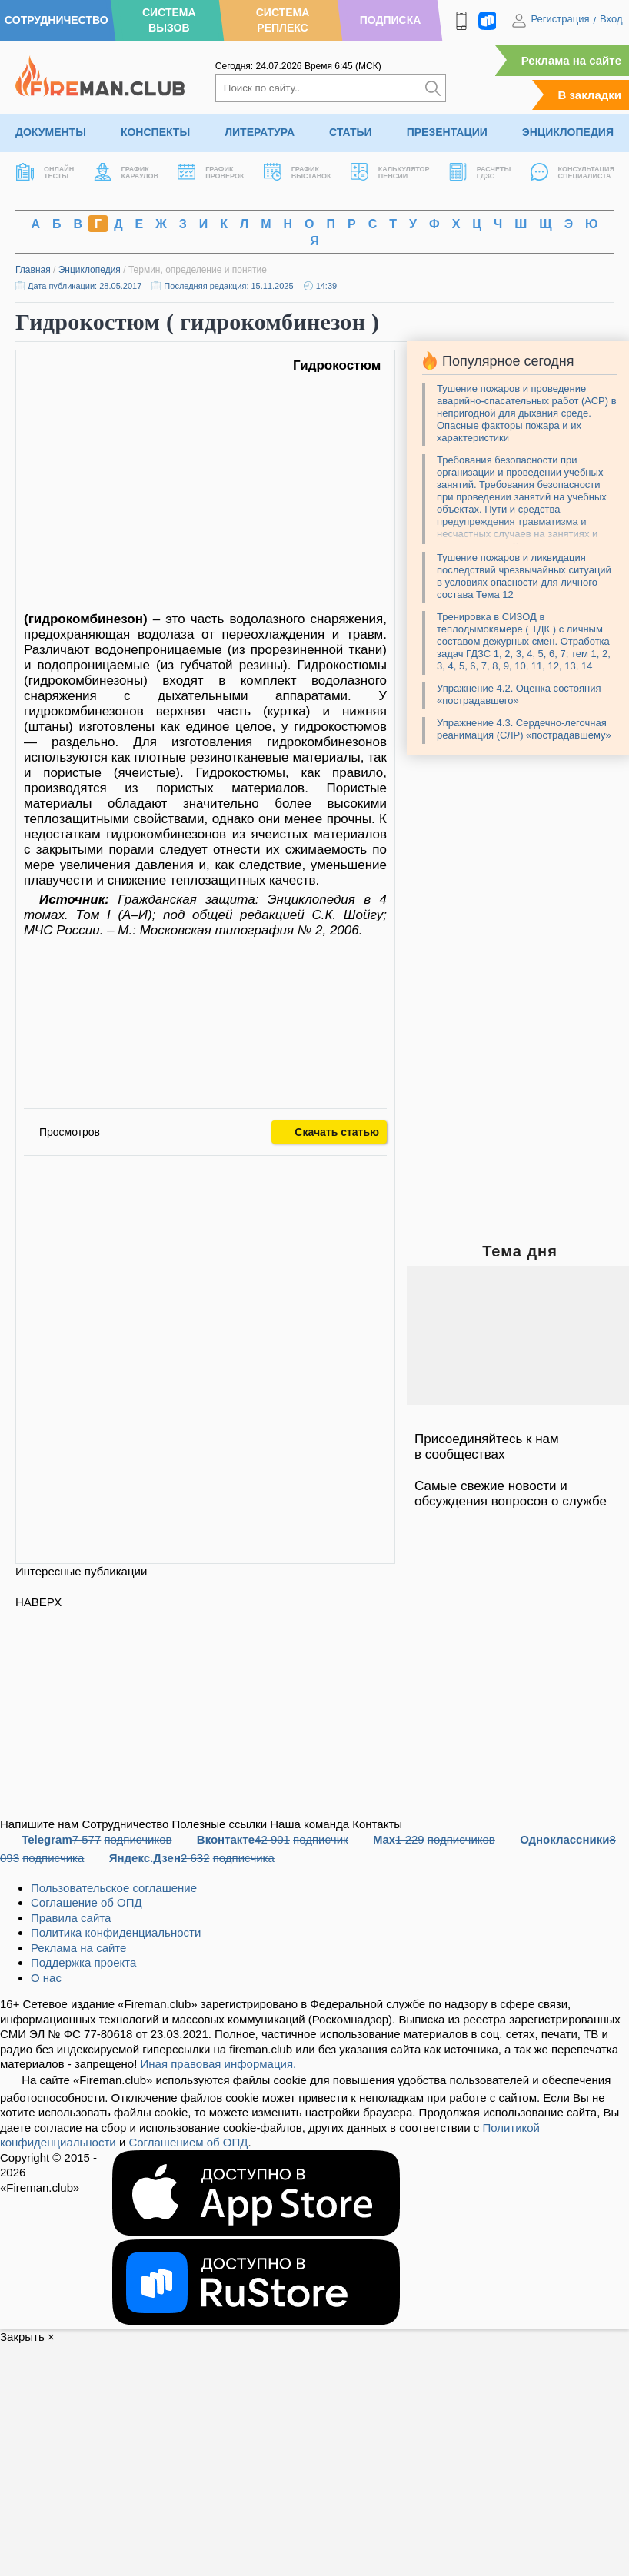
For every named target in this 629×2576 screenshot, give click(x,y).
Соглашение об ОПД (86, 1902)
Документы (50, 132)
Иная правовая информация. (219, 2063)
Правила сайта (71, 1917)
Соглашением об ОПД (188, 2142)
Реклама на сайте (571, 60)
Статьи (350, 132)
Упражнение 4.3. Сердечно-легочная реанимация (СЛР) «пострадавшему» (524, 729)
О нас (46, 1977)
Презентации (447, 132)
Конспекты (155, 132)
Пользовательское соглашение (114, 1887)
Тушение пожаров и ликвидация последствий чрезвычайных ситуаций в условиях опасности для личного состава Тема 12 (524, 576)
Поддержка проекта (83, 1962)
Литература (260, 132)
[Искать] (433, 88)
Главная (33, 269)
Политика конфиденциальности (116, 1932)
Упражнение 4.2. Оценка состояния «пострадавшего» (519, 694)
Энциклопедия (568, 132)
